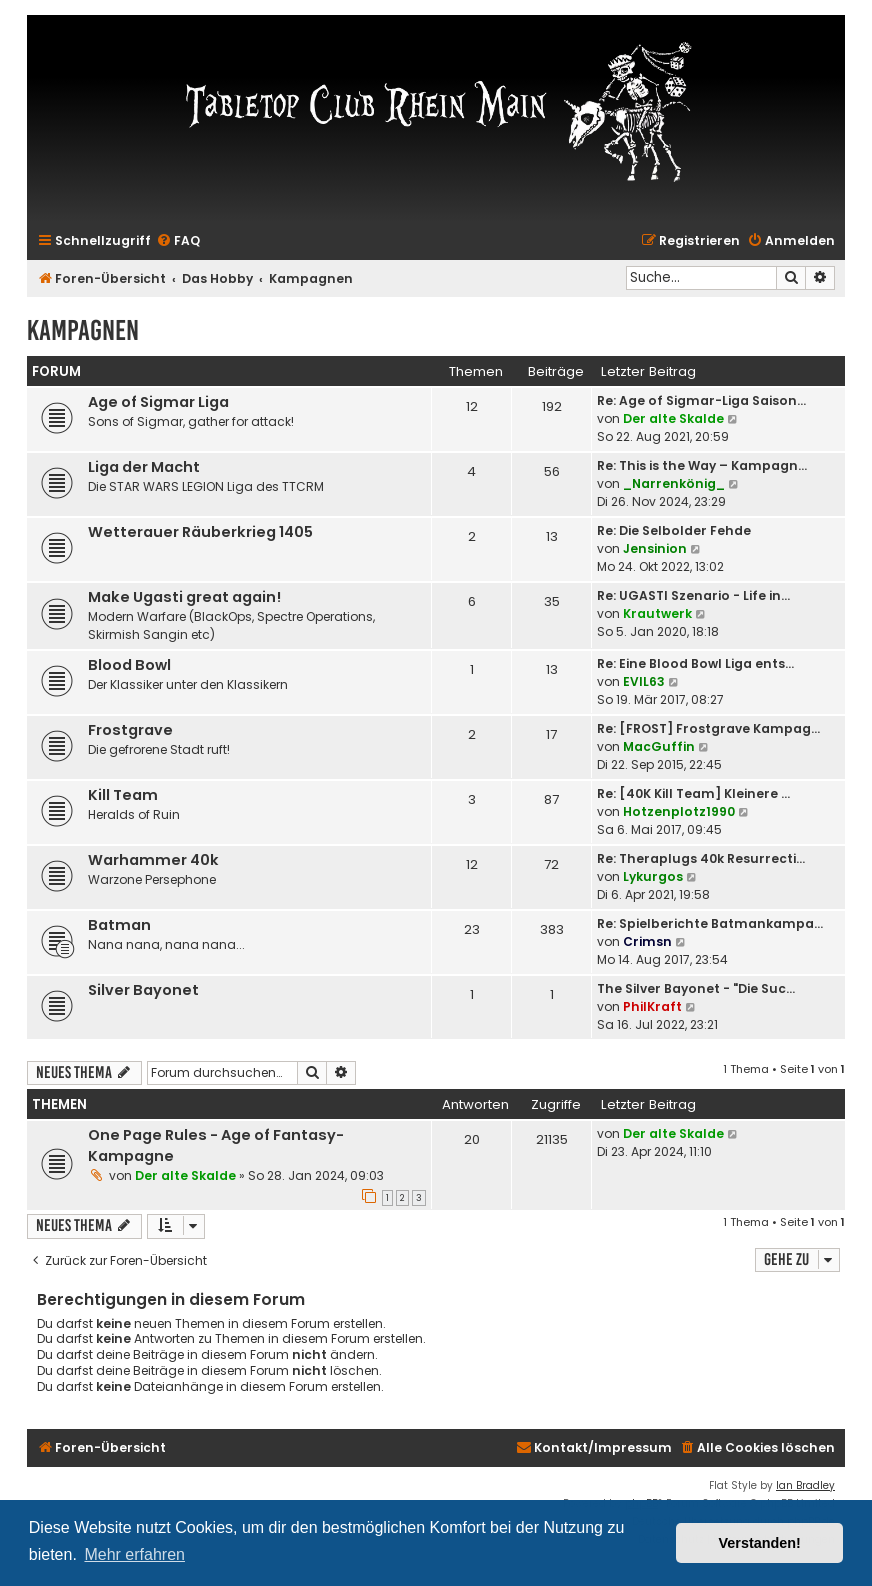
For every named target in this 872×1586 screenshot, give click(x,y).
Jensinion (655, 548)
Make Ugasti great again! (184, 597)
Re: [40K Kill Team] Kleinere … (693, 793)
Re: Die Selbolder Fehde (674, 530)
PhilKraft (652, 1006)
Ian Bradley (805, 1485)
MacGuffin (659, 746)
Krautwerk (657, 613)
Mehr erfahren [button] (134, 1554)
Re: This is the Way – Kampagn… (702, 465)
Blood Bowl (129, 665)
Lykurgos (653, 876)
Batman (119, 925)
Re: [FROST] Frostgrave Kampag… (708, 728)
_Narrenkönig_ (674, 483)
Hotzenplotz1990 (679, 811)
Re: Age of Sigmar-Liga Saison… (701, 400)
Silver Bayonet (143, 990)
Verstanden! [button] (760, 1543)
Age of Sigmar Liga (158, 402)
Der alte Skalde (673, 418)
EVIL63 (644, 681)
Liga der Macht (144, 467)
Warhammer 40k (153, 860)
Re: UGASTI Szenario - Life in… (693, 595)
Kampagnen (83, 330)
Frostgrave (130, 730)
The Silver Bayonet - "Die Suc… (696, 988)
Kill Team (123, 795)
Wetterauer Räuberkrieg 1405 (200, 532)
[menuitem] (178, 241)
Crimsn (647, 941)
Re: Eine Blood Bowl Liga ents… (695, 663)
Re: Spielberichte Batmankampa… (710, 923)
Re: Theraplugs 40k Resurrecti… (701, 858)
